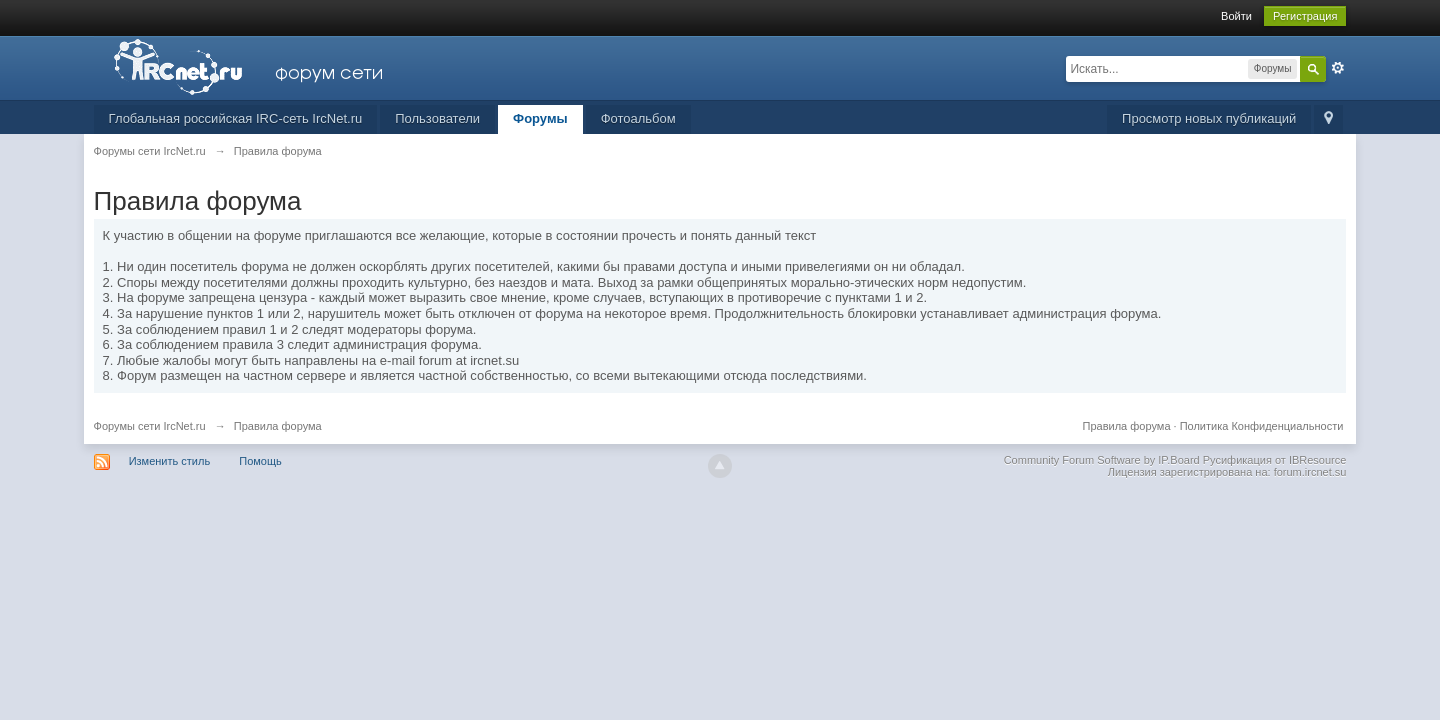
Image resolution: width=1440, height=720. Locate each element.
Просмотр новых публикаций (1209, 118)
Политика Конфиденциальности (1262, 426)
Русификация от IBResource (1273, 460)
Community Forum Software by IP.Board (1102, 460)
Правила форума (1127, 426)
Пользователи (437, 118)
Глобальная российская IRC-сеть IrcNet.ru (236, 118)
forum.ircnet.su (1310, 472)
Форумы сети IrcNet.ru (150, 426)
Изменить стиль (170, 461)
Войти (1236, 16)
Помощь (260, 461)
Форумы (540, 118)
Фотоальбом (638, 118)
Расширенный (1338, 68)
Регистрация (1305, 16)
